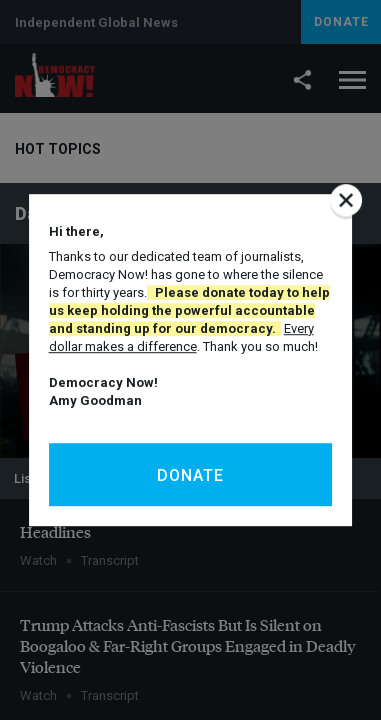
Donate (190, 475)
